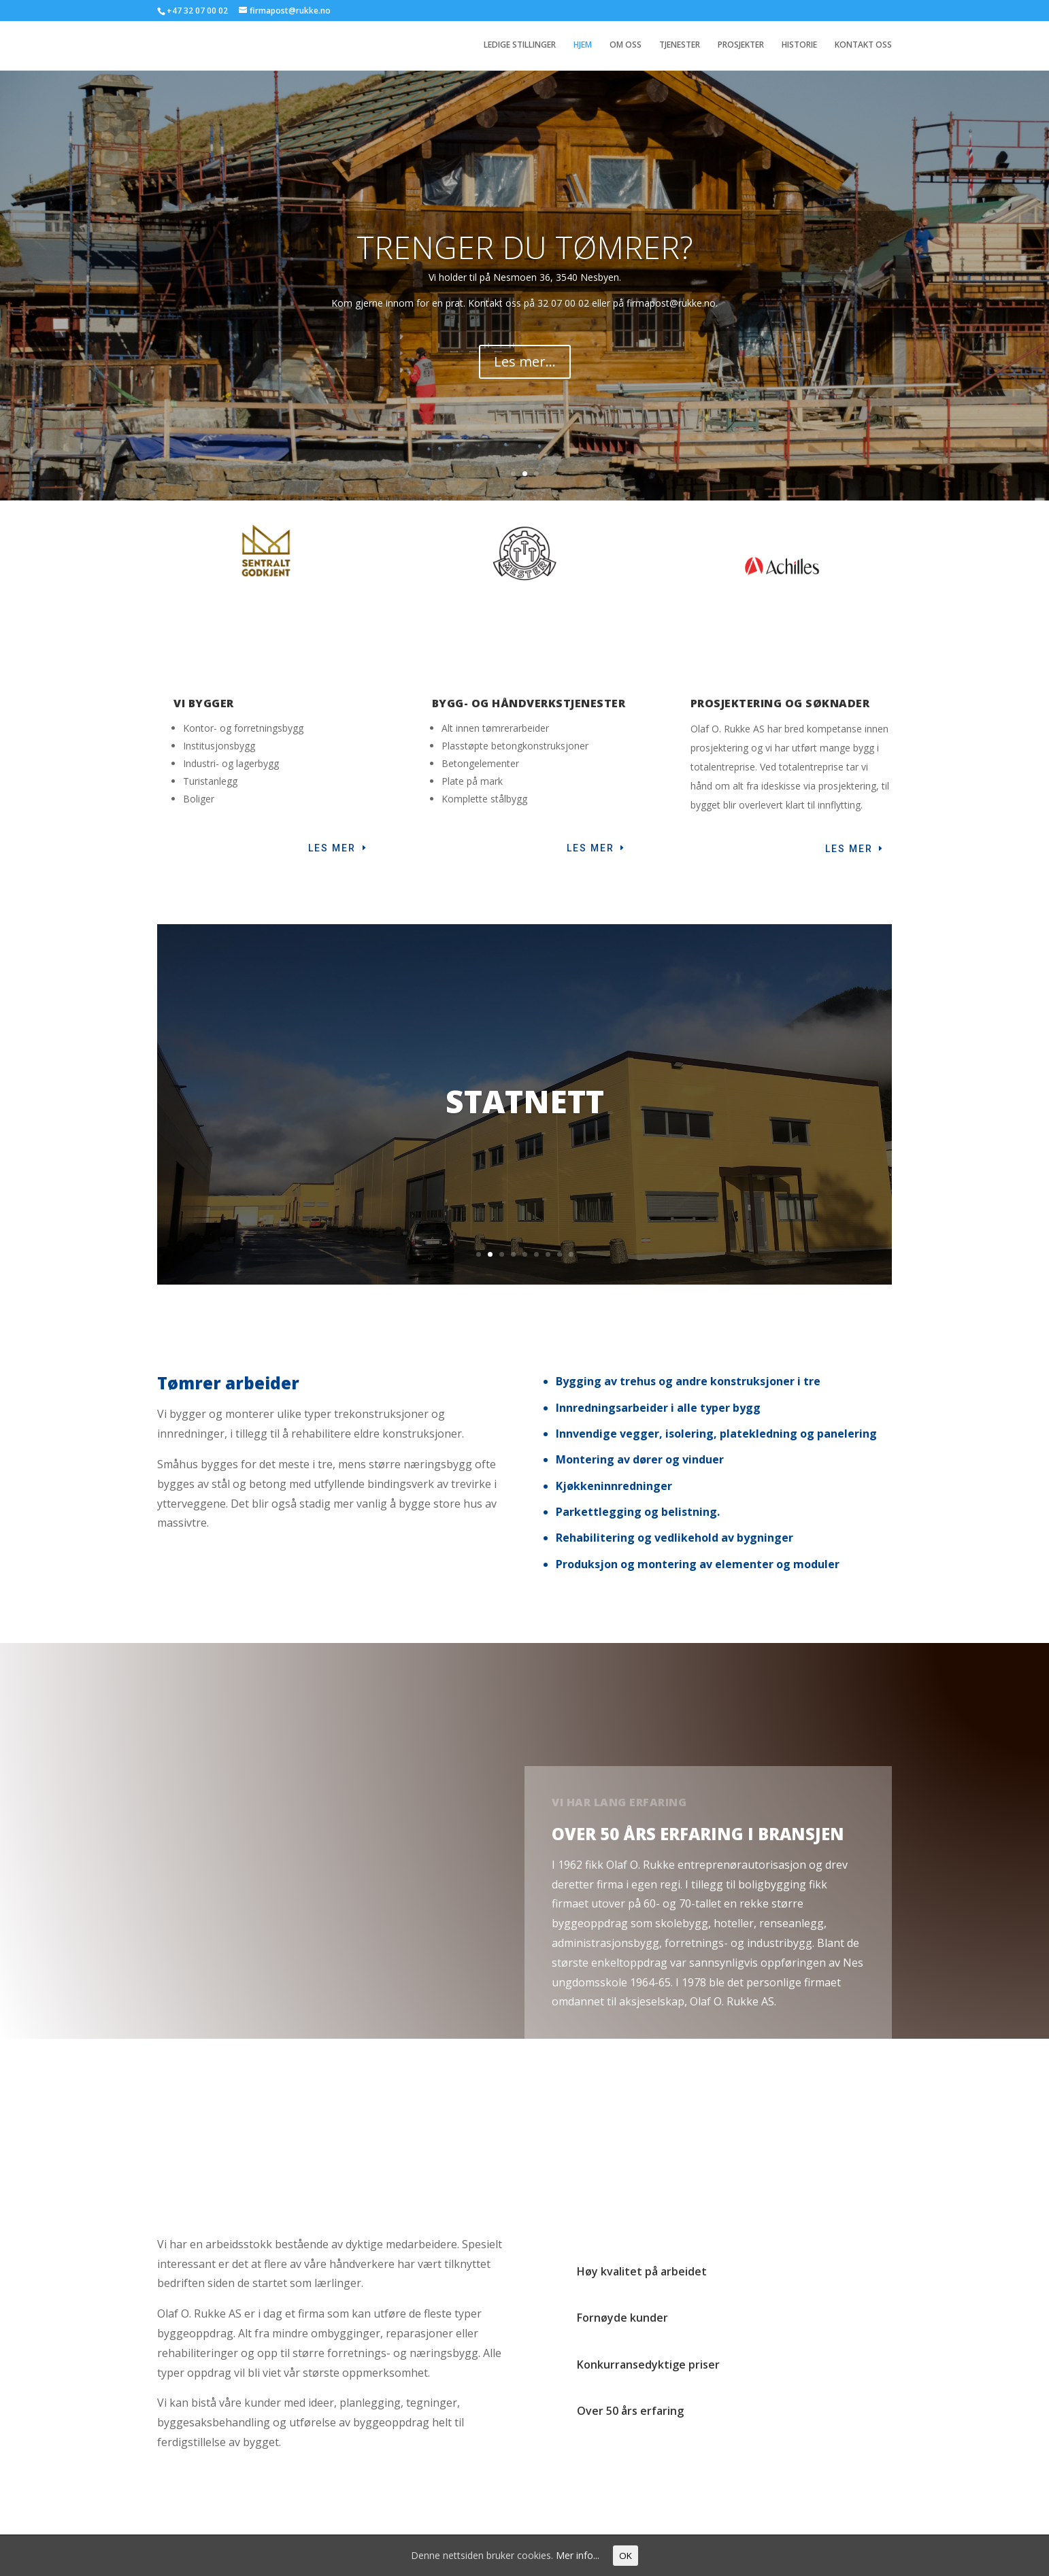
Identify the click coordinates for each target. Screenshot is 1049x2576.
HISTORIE (799, 46)
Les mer (332, 852)
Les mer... (525, 384)
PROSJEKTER (741, 46)
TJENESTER (679, 46)
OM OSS (626, 46)
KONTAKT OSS (863, 46)
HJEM (582, 46)
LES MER (590, 852)
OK (625, 2555)
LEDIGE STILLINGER (520, 46)
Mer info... (577, 2555)
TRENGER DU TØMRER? (524, 269)
